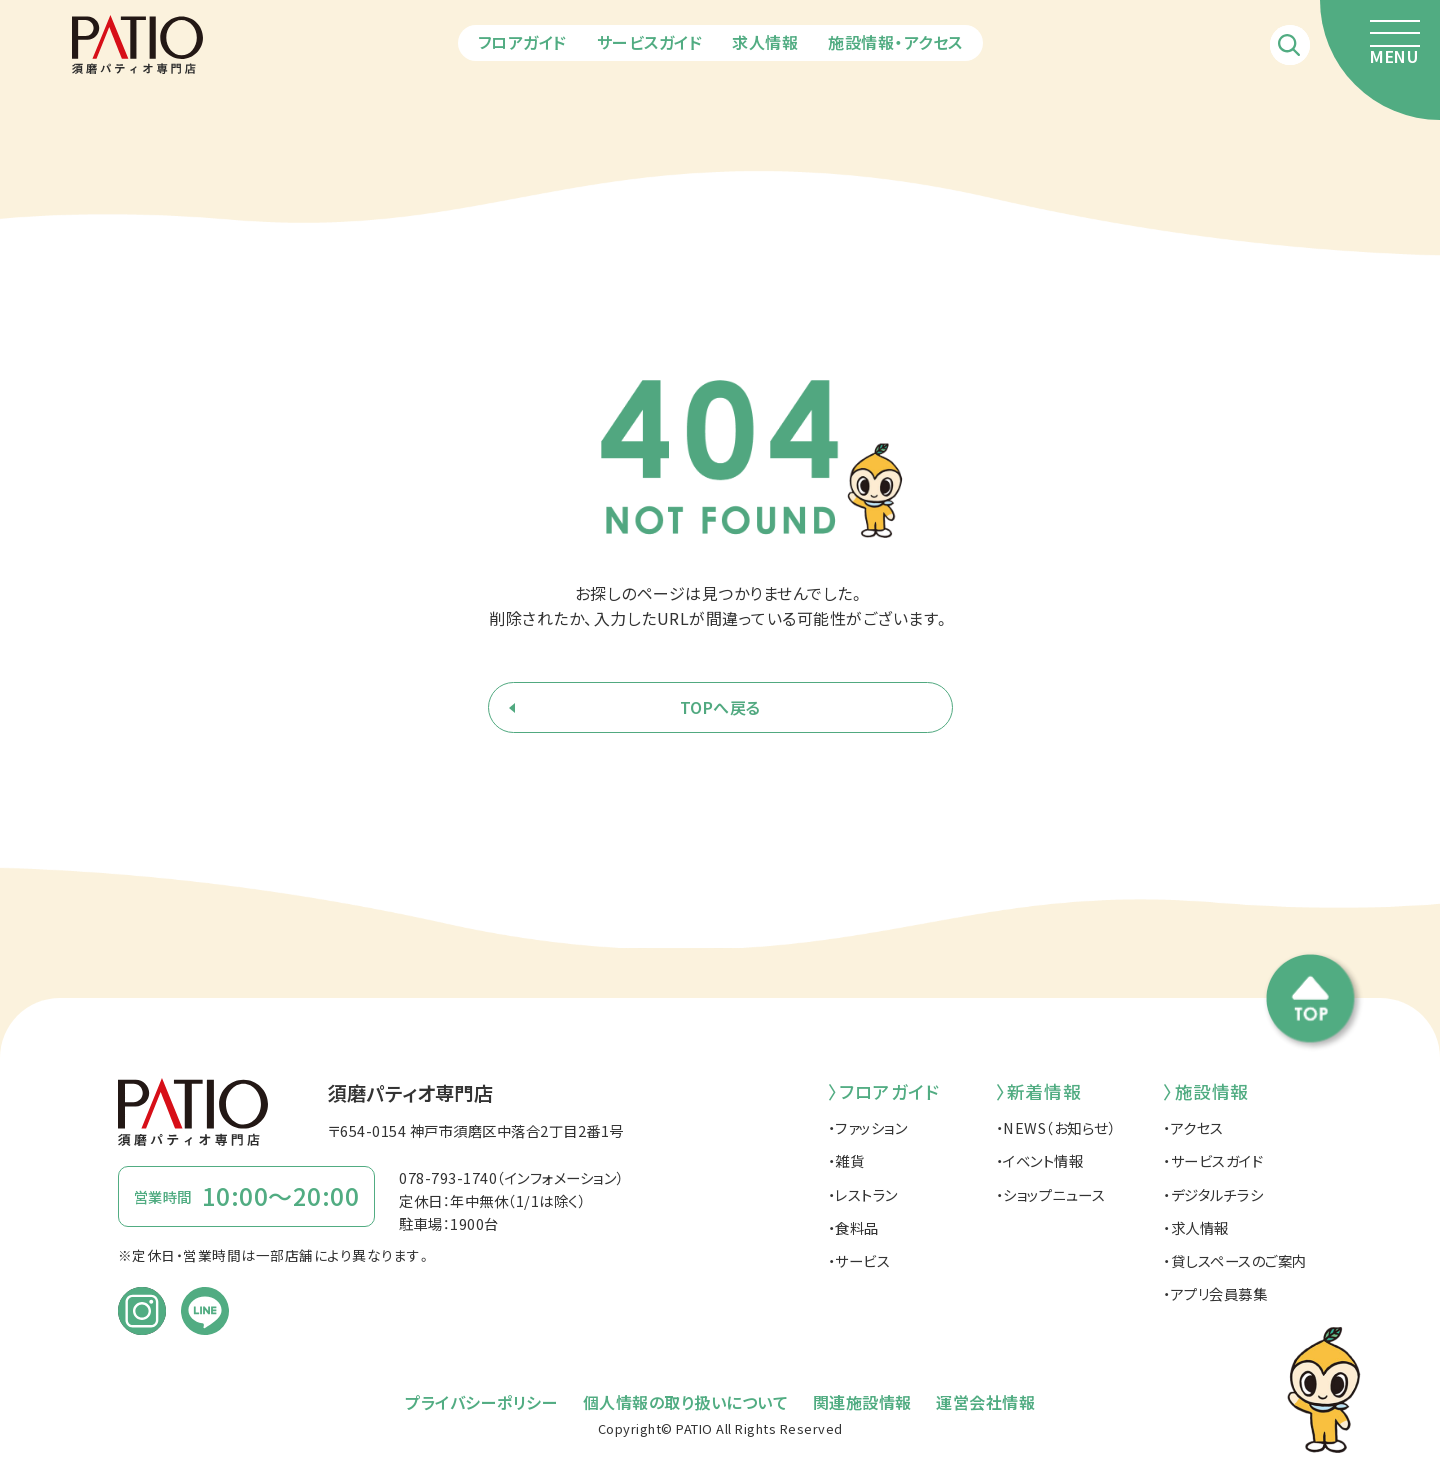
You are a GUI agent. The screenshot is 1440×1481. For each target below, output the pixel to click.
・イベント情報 (1040, 1160)
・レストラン (863, 1194)
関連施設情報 (862, 1402)
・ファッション (868, 1127)
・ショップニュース (1051, 1194)
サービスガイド (650, 42)
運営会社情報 (985, 1402)
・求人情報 (1196, 1227)
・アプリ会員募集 (1215, 1293)
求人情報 (765, 42)
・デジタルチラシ (1213, 1194)
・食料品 (853, 1227)
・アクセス (1193, 1127)
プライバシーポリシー (481, 1402)
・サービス (859, 1260)
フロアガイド (522, 42)
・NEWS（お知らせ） (1056, 1127)
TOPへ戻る (720, 707)
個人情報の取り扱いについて (686, 1402)
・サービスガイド (1213, 1160)
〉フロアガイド (884, 1091)
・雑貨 (846, 1160)
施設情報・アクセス (895, 42)
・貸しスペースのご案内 (1235, 1260)
